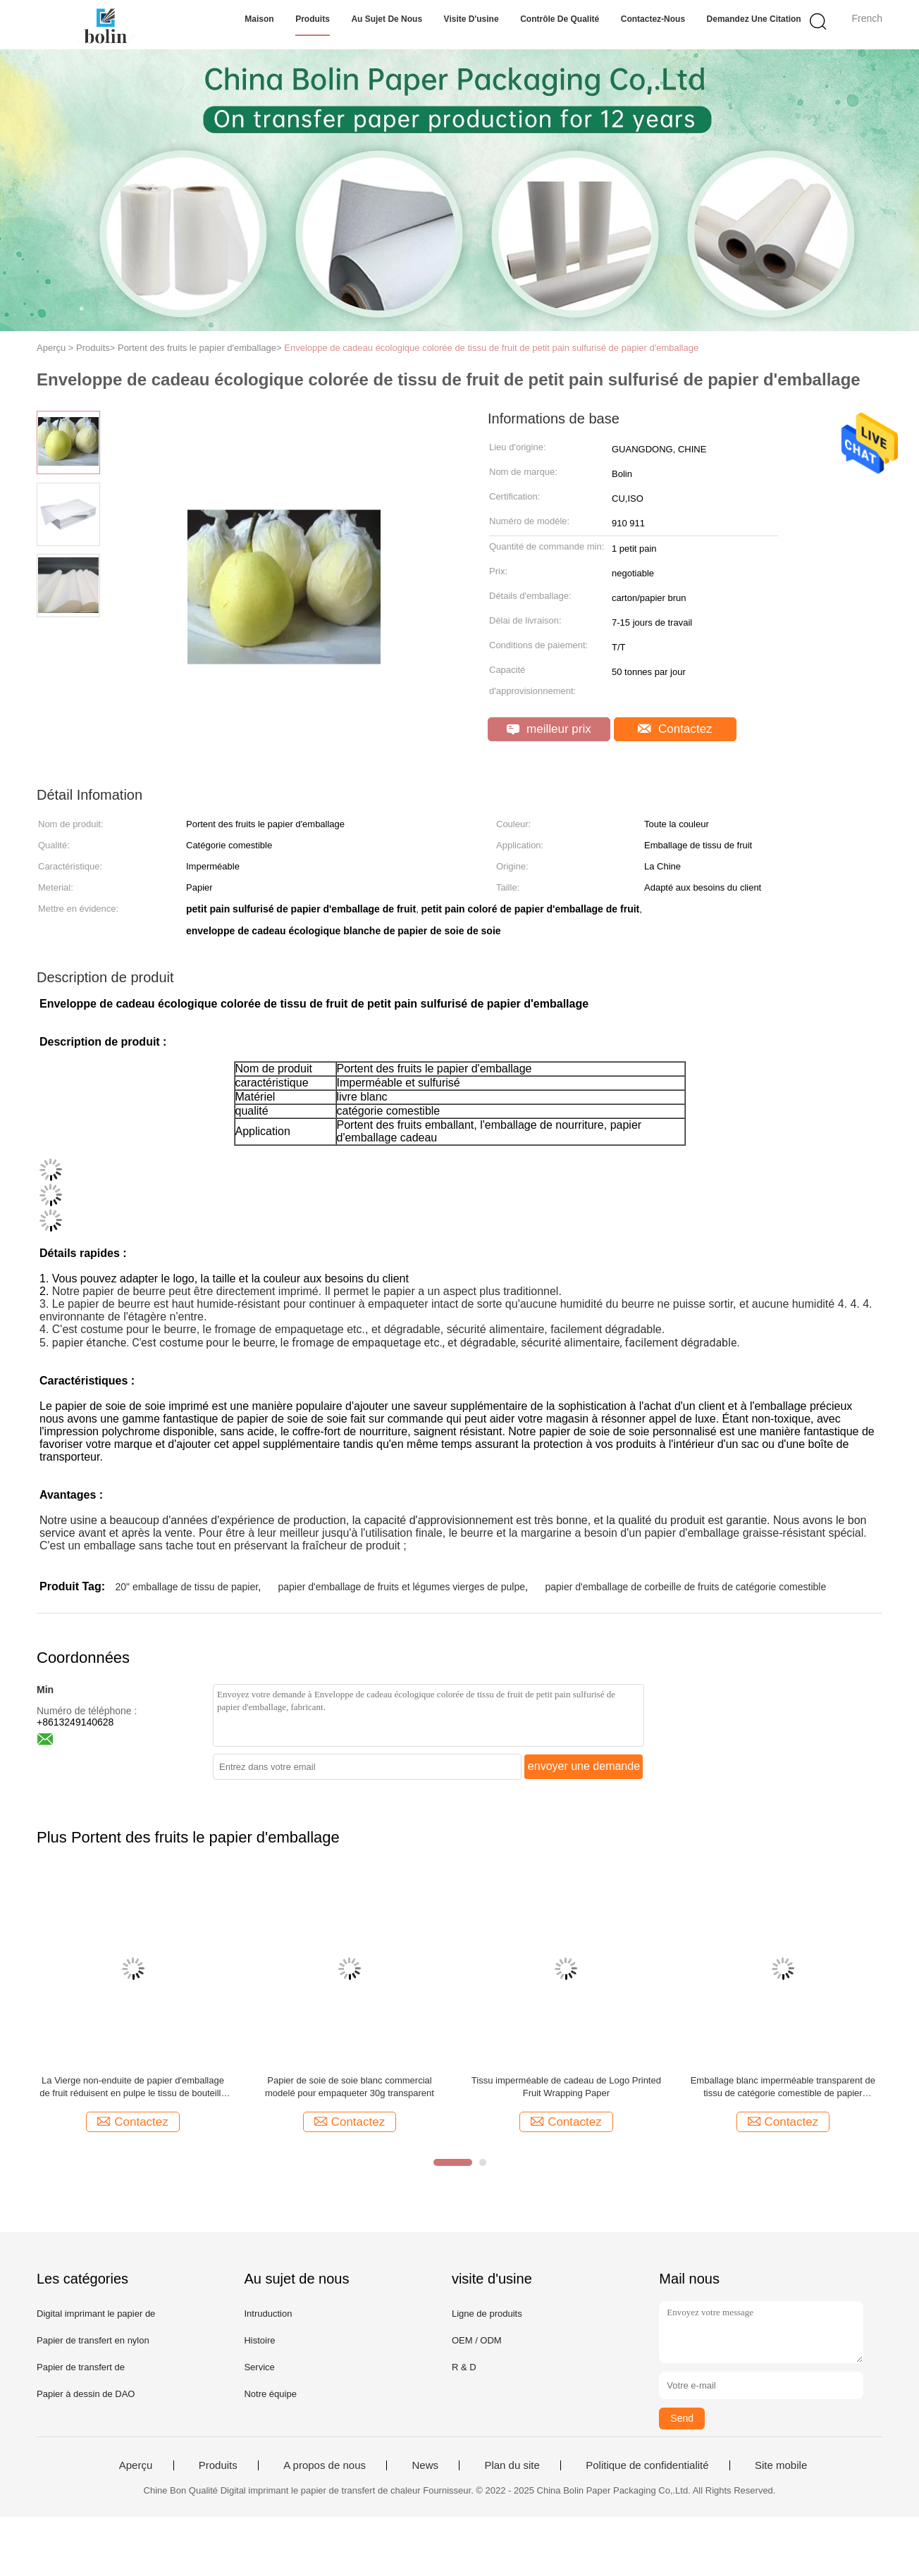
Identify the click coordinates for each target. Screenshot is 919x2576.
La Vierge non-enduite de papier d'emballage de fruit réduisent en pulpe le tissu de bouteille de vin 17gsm (132, 2087)
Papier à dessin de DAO (86, 2394)
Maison (259, 19)
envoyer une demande (584, 1766)
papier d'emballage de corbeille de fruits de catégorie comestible (685, 1586)
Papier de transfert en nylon (93, 2340)
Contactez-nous (653, 19)
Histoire (259, 2340)
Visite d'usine (471, 19)
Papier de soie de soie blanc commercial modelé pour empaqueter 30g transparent (349, 2086)
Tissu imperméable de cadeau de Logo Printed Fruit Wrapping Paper (566, 2086)
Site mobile (781, 2465)
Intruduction (268, 2313)
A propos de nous (324, 2465)
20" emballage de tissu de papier (186, 1586)
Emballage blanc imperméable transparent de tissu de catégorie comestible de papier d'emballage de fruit (783, 2087)
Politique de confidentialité (647, 2465)
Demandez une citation (754, 19)
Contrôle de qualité (559, 19)
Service (259, 2367)
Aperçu (136, 2465)
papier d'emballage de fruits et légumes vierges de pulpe (402, 1586)
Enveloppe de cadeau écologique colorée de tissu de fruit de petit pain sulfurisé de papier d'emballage (491, 347)
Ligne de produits (487, 2313)
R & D (464, 2367)
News (425, 2465)
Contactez (675, 729)
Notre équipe (270, 2394)
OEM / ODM (477, 2340)
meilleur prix (549, 729)
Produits (312, 19)
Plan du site (511, 2465)
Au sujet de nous (386, 19)
